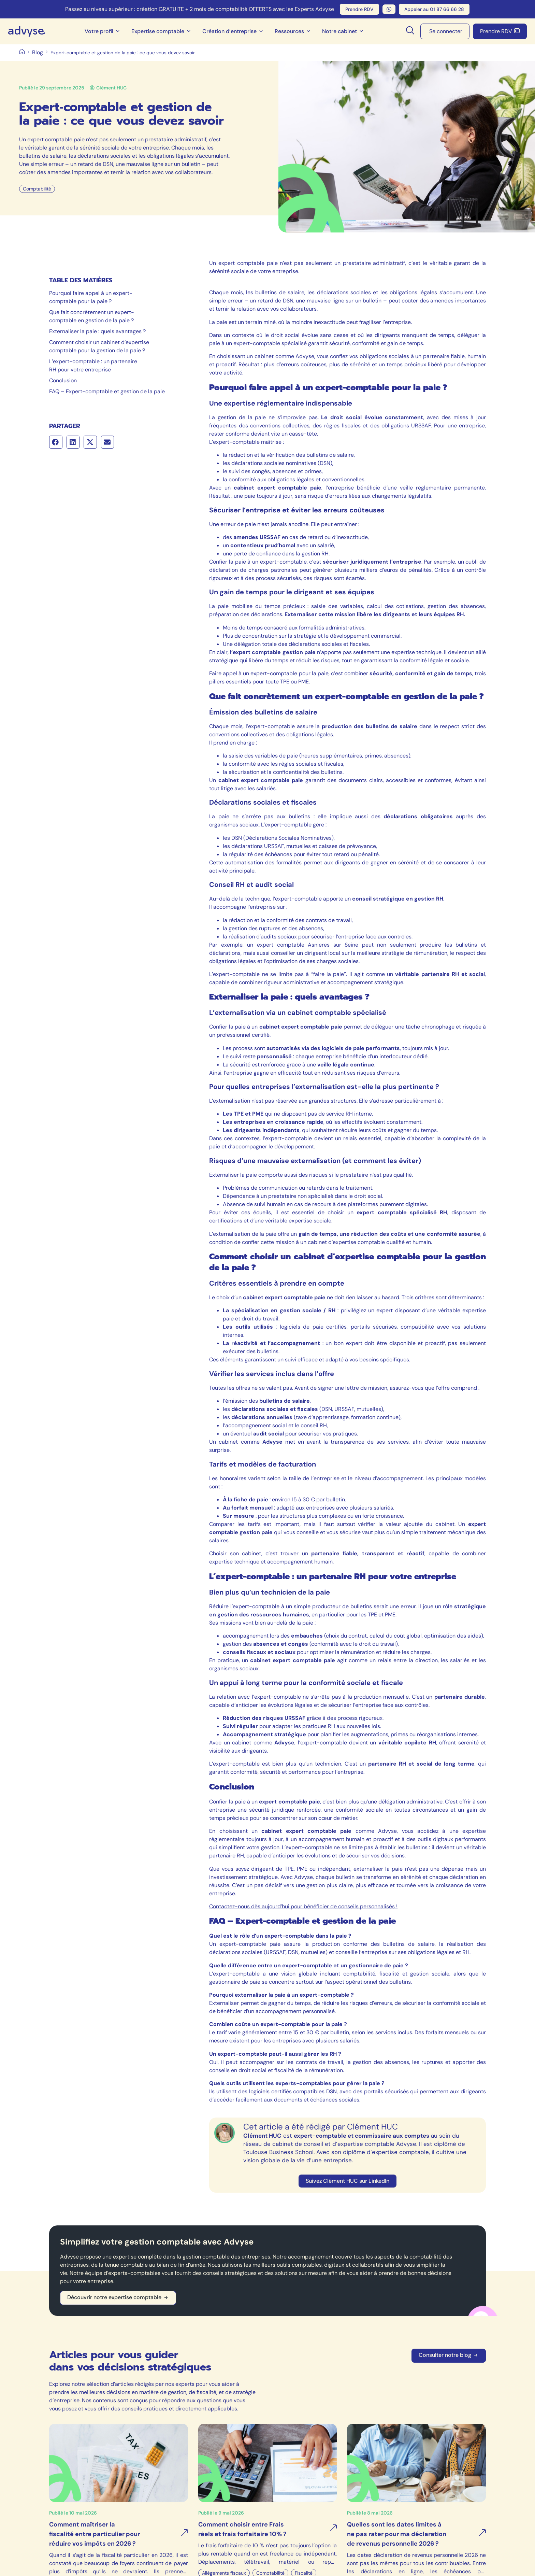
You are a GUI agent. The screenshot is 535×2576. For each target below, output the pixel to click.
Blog (37, 52)
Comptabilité (37, 189)
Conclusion (63, 380)
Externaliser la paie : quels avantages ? (97, 331)
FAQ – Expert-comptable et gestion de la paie (107, 391)
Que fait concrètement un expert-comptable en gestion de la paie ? (91, 316)
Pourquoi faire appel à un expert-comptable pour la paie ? (90, 297)
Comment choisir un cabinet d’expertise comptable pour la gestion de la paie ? (99, 346)
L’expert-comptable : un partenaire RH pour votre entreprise (93, 365)
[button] (55, 442)
